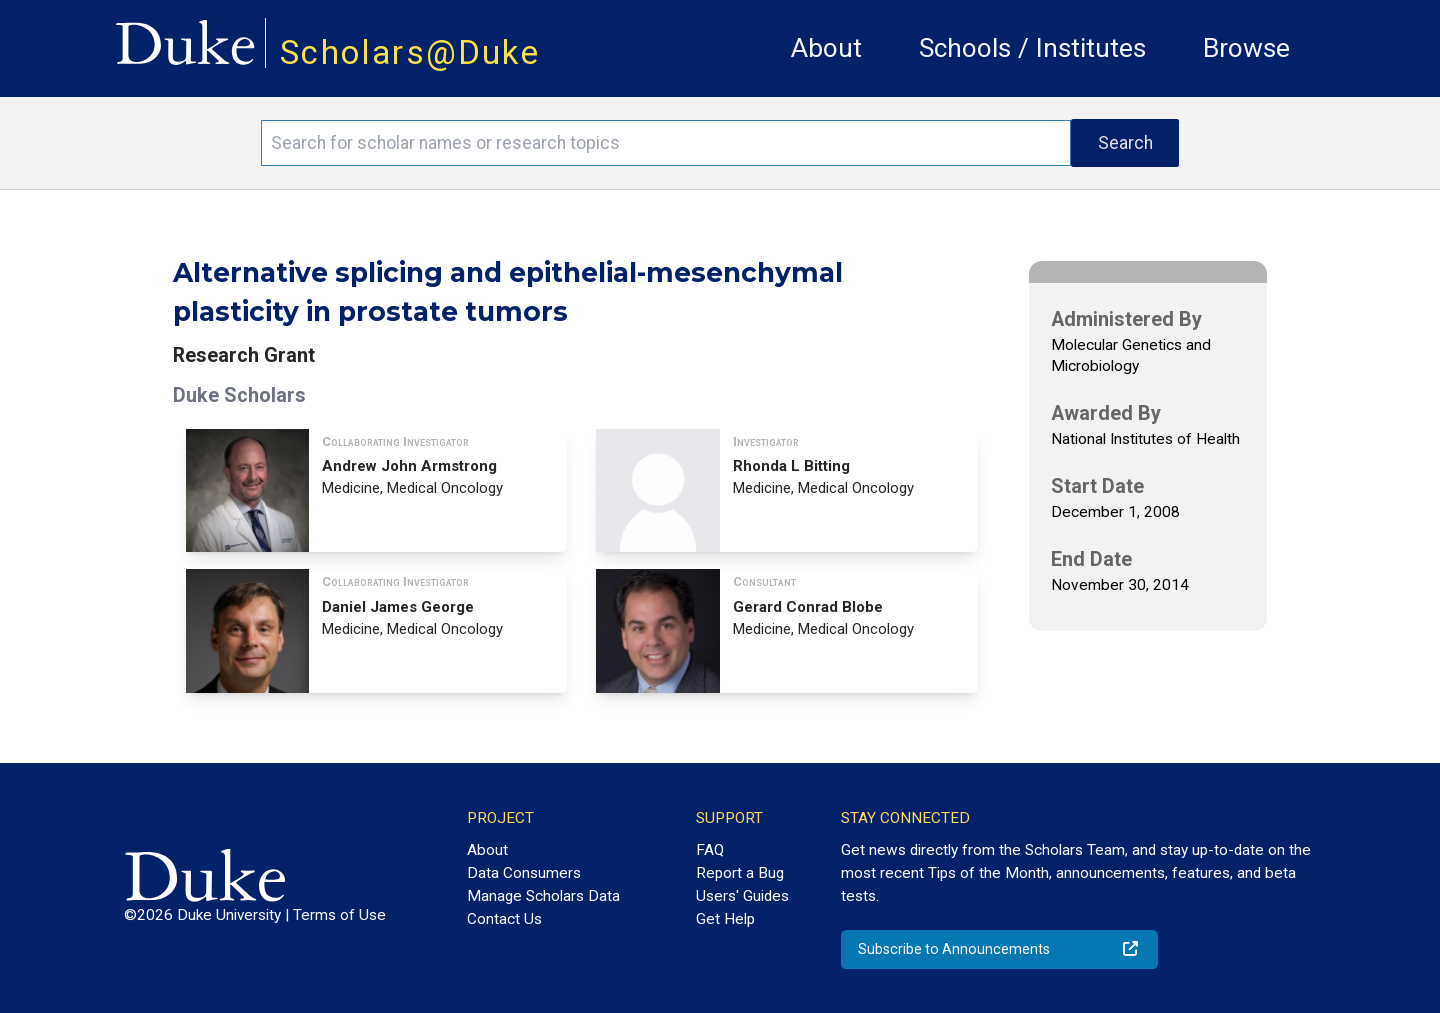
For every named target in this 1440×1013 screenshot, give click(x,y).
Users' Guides (742, 896)
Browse (1246, 48)
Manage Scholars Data (543, 896)
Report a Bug (740, 873)
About (826, 48)
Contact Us (504, 919)
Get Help (725, 919)
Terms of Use (339, 915)
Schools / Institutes (1032, 48)
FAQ (710, 850)
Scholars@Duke (410, 52)
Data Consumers (524, 873)
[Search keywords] (666, 143)
